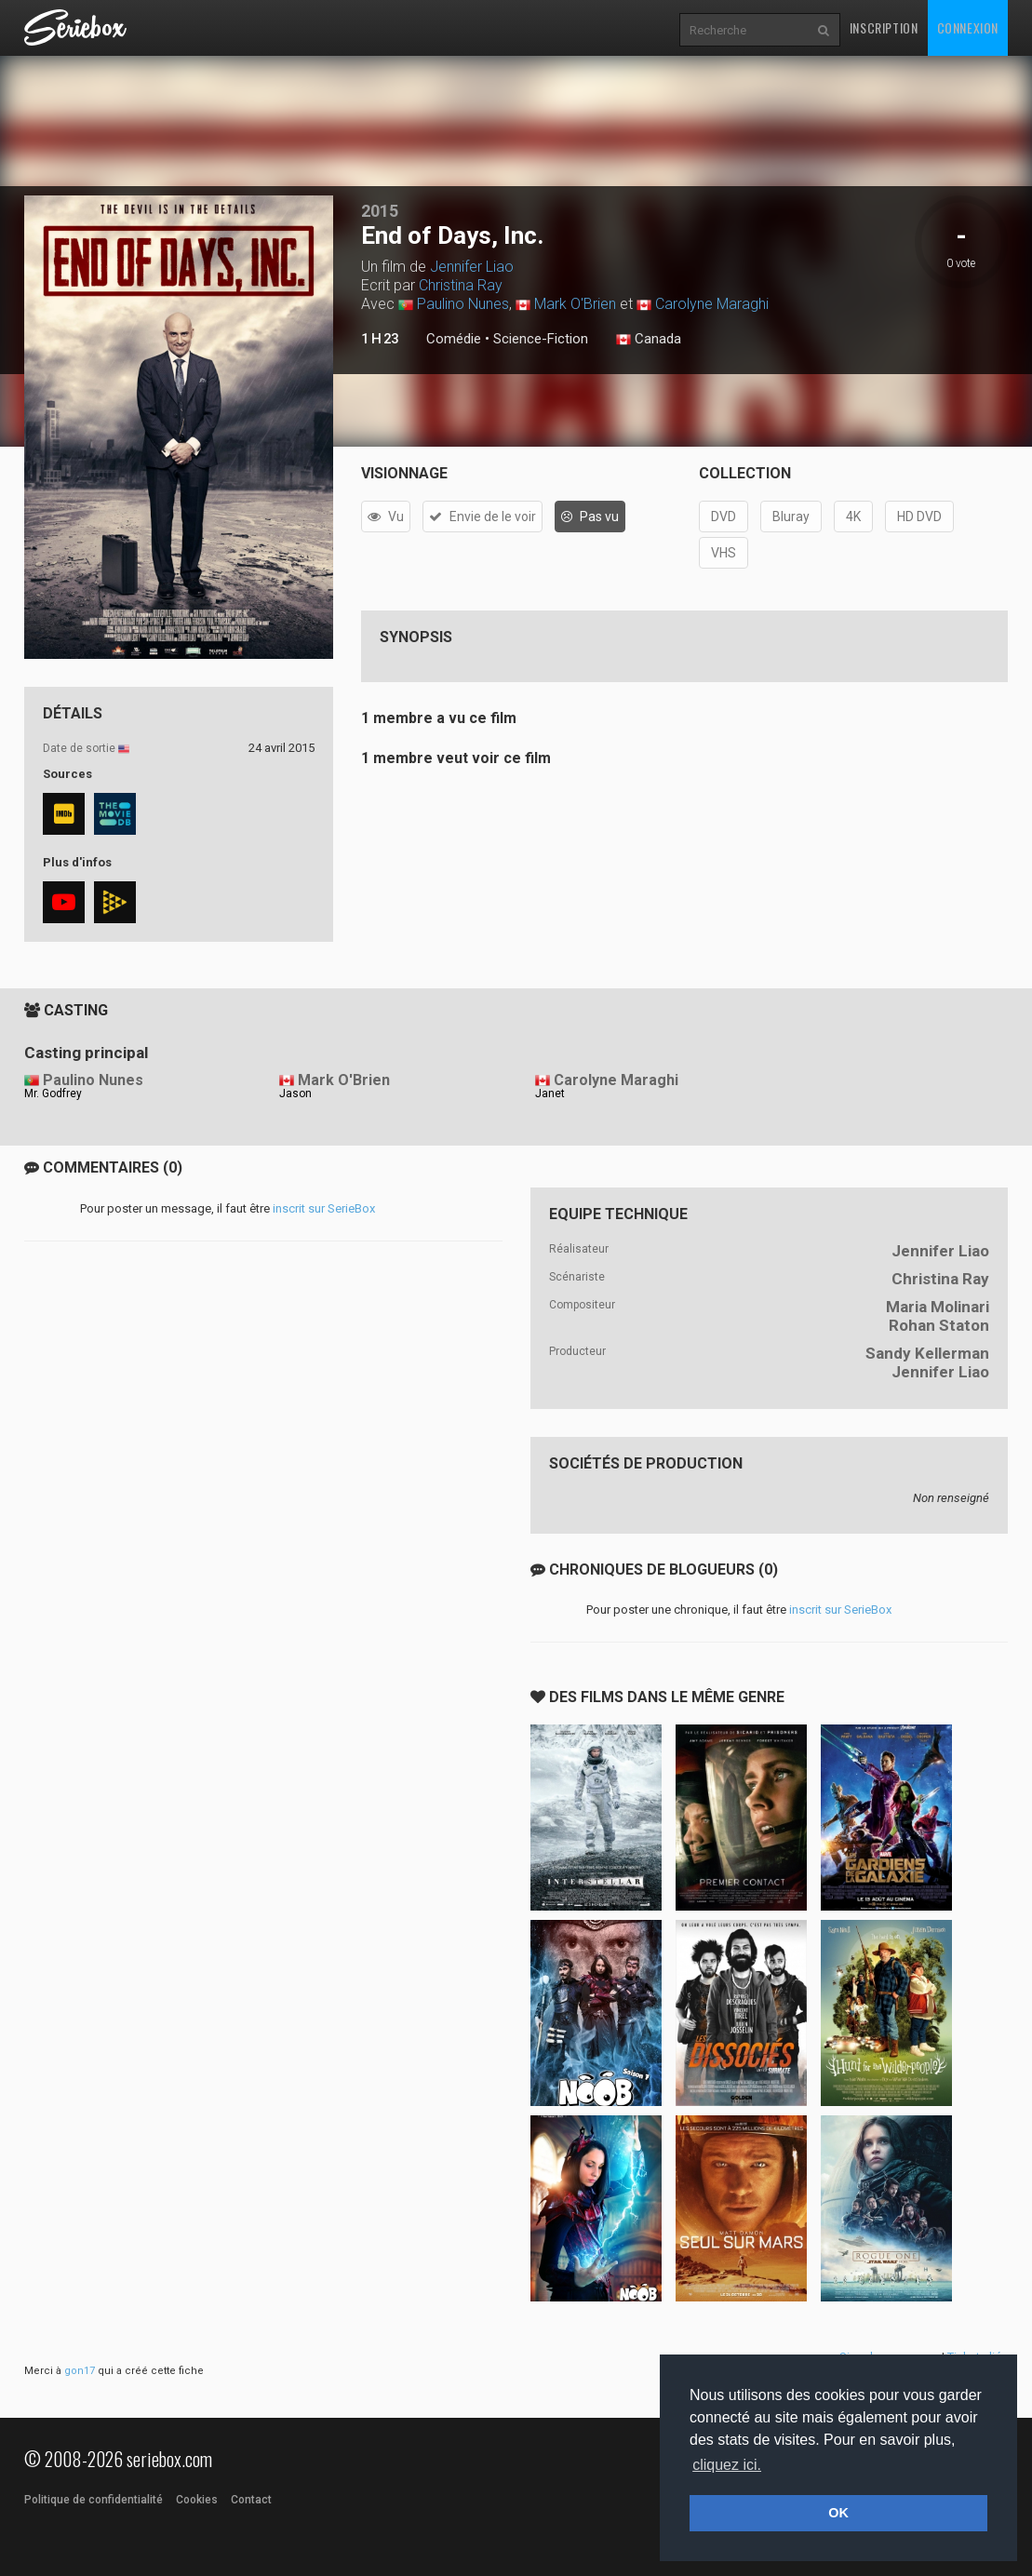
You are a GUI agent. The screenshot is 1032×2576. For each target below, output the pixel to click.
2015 (379, 211)
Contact (251, 2499)
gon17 (79, 2371)
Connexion (967, 27)
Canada (648, 339)
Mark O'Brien (575, 304)
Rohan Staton (939, 1325)
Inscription (884, 27)
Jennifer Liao (472, 266)
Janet (550, 1093)
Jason (295, 1093)
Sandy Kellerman (927, 1353)
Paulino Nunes (463, 304)
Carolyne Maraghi (712, 304)
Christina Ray (461, 285)
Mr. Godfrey (53, 1093)
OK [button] (838, 2512)
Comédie (453, 338)
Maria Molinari (937, 1306)
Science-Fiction (540, 338)
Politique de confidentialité (93, 2499)
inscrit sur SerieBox (324, 1208)
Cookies (197, 2499)
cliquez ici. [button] (726, 2465)
